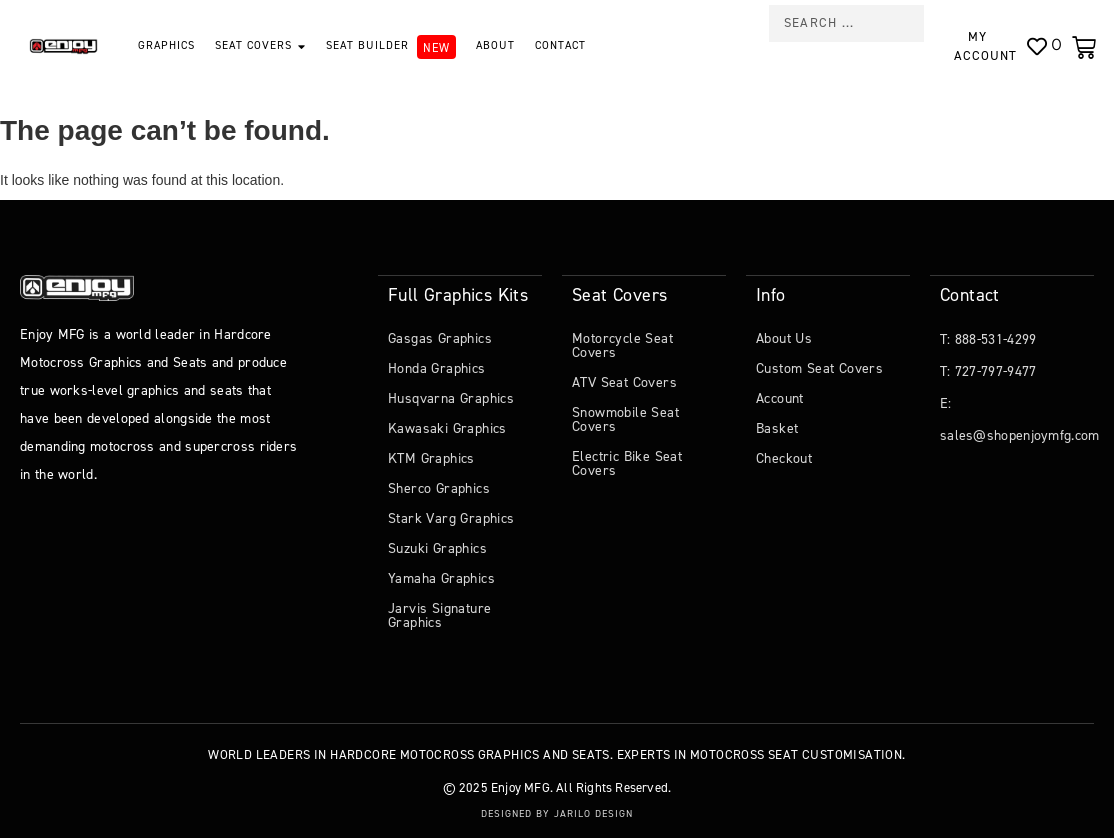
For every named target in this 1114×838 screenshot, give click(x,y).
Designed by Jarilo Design (557, 812)
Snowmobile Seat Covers (625, 418)
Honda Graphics (437, 367)
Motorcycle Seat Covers (622, 344)
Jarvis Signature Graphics (439, 614)
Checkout (784, 457)
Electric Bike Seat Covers (627, 462)
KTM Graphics (431, 457)
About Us (784, 337)
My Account (984, 46)
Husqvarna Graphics (451, 397)
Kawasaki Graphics (447, 427)
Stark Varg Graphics (451, 517)
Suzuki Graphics (437, 547)
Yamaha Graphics (441, 577)
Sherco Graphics (439, 487)
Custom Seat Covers (819, 367)
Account (780, 397)
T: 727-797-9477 (988, 370)
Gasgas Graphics (440, 337)
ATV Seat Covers (624, 381)
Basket (777, 427)
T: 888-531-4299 (988, 338)
